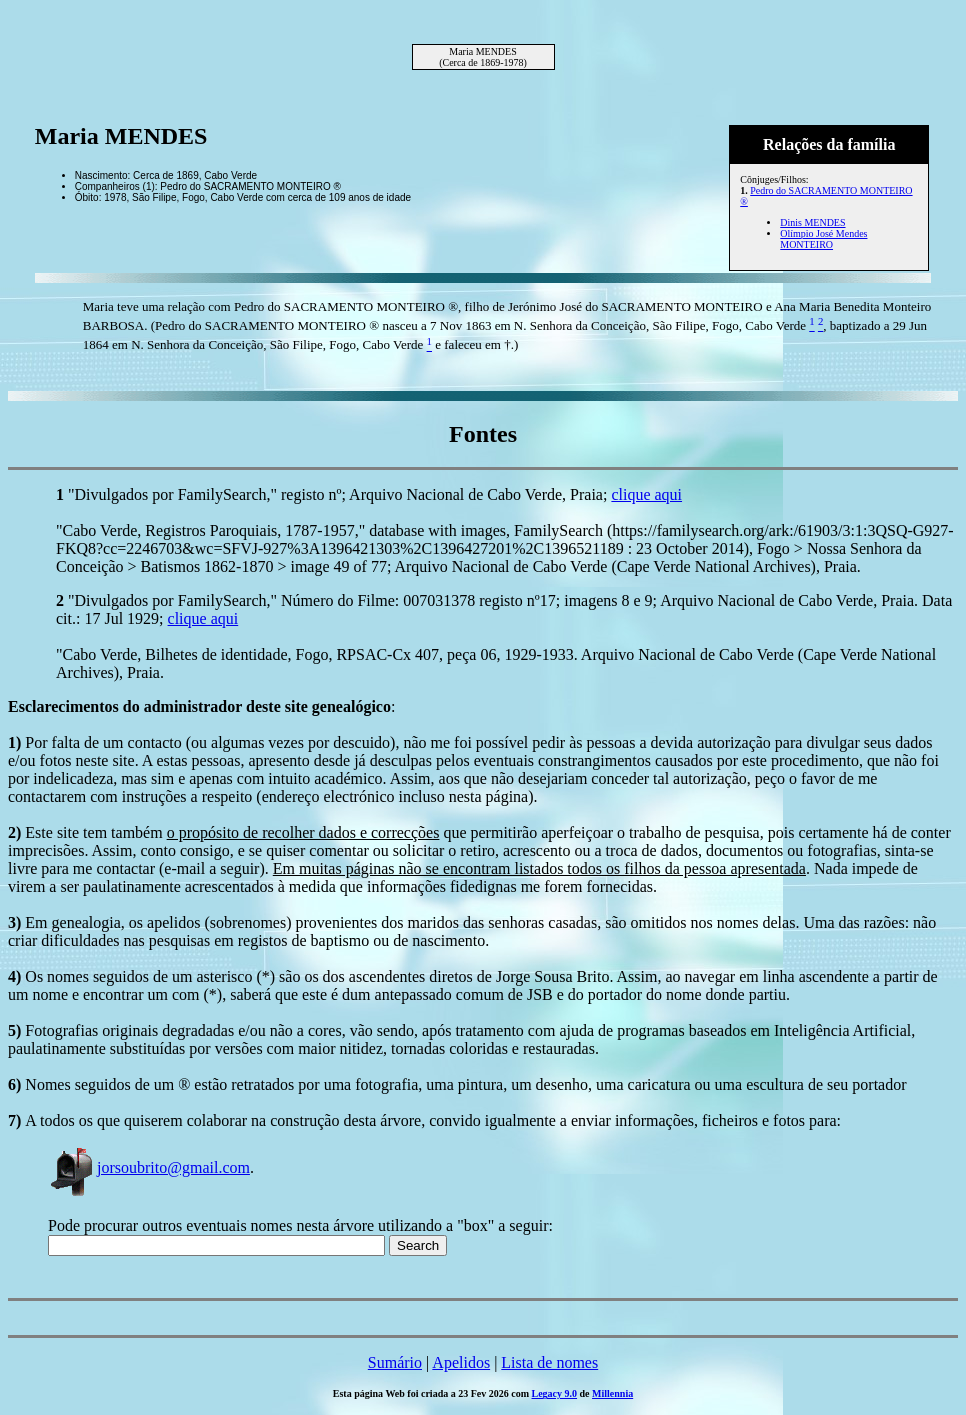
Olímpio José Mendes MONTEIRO (823, 239)
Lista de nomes (549, 1362)
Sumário (395, 1362)
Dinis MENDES (812, 222)
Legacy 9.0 (555, 1393)
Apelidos (461, 1362)
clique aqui (646, 494)
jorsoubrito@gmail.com (149, 1167)
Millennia (612, 1393)
